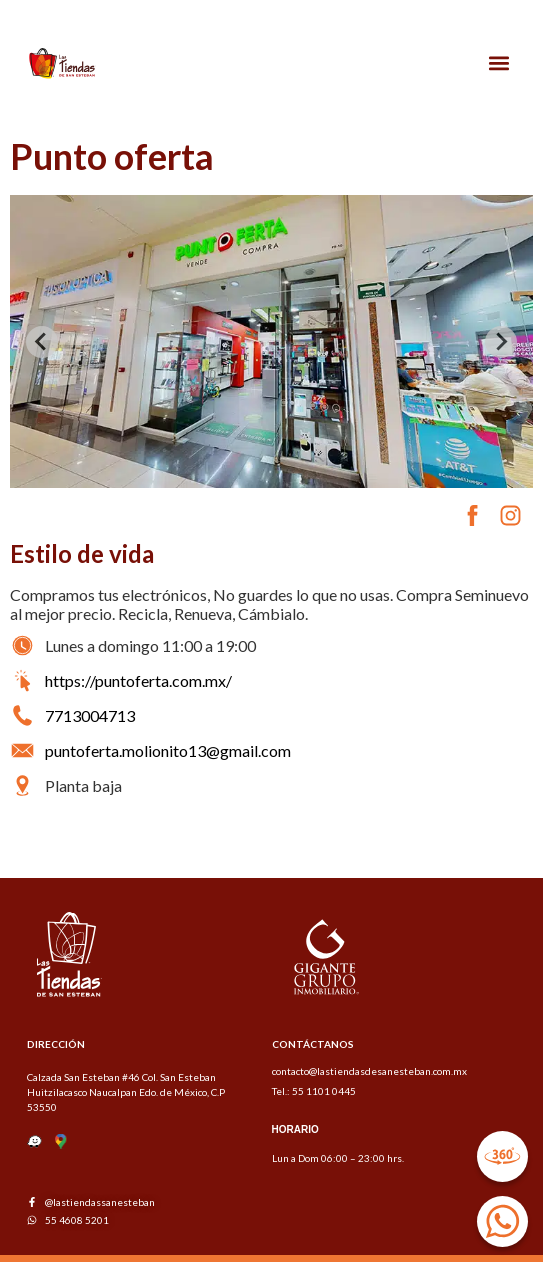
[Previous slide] (42, 342)
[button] (499, 63)
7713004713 (90, 715)
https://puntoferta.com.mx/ (138, 680)
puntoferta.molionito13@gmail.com (168, 750)
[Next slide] (501, 342)
